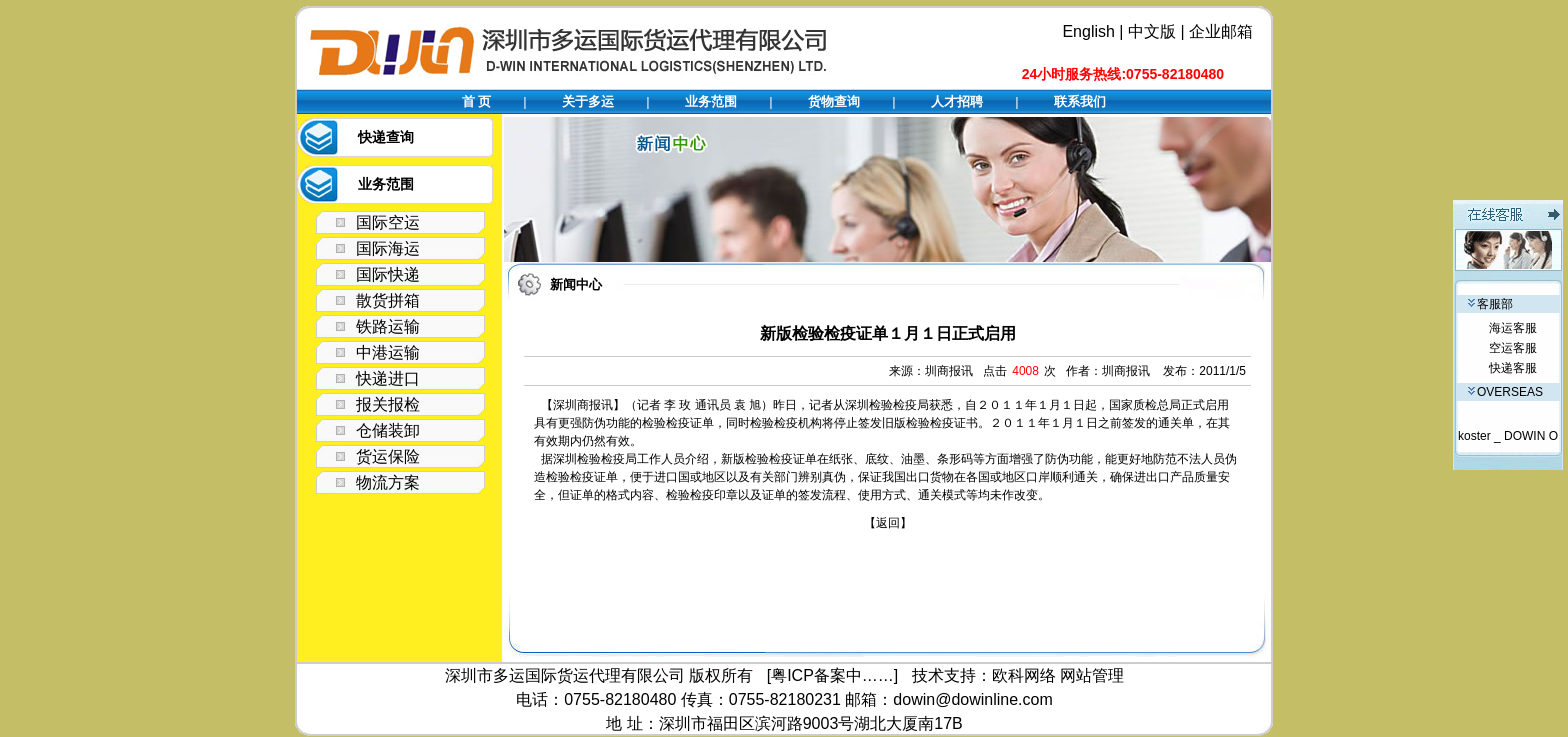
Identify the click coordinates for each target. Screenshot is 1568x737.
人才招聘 (957, 101)
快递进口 (388, 378)
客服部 (1490, 304)
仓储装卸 (388, 430)
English (1088, 31)
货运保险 (388, 456)
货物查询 (834, 101)
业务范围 (711, 101)
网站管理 (1092, 675)
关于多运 (588, 101)
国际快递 (388, 274)
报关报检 (388, 404)
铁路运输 (388, 326)
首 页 (477, 101)
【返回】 (888, 523)
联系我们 (1080, 101)
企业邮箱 (1221, 31)
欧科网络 (1024, 675)
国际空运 (388, 222)
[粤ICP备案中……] (833, 675)
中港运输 (388, 352)
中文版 (1152, 31)
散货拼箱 (388, 300)
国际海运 (388, 248)
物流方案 (388, 482)
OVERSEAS (1505, 392)
